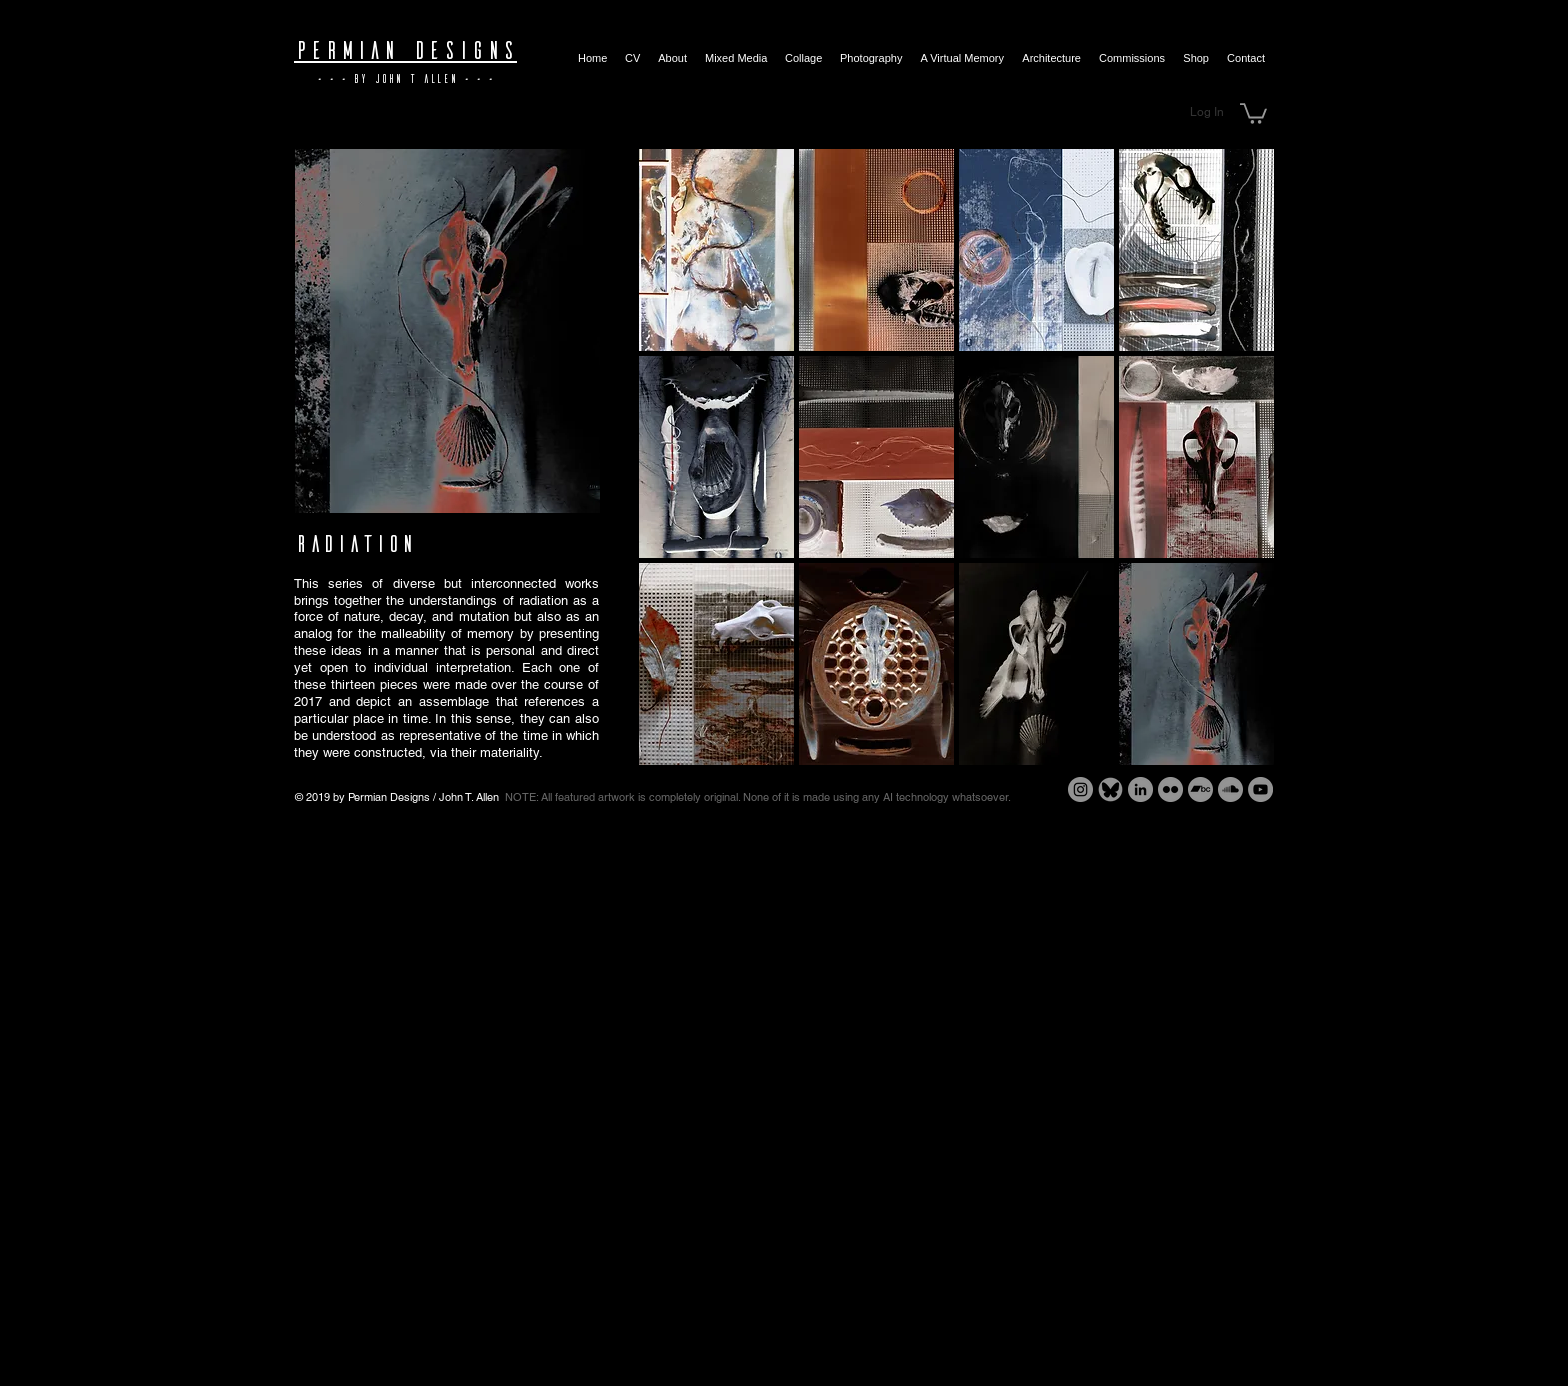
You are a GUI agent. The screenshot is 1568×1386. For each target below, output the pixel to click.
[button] (1253, 112)
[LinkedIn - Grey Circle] (1140, 789)
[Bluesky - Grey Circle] (1110, 789)
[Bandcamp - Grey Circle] (1200, 789)
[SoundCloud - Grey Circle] (1230, 789)
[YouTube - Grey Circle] (1260, 789)
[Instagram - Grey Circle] (1080, 789)
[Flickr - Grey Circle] (1170, 789)
